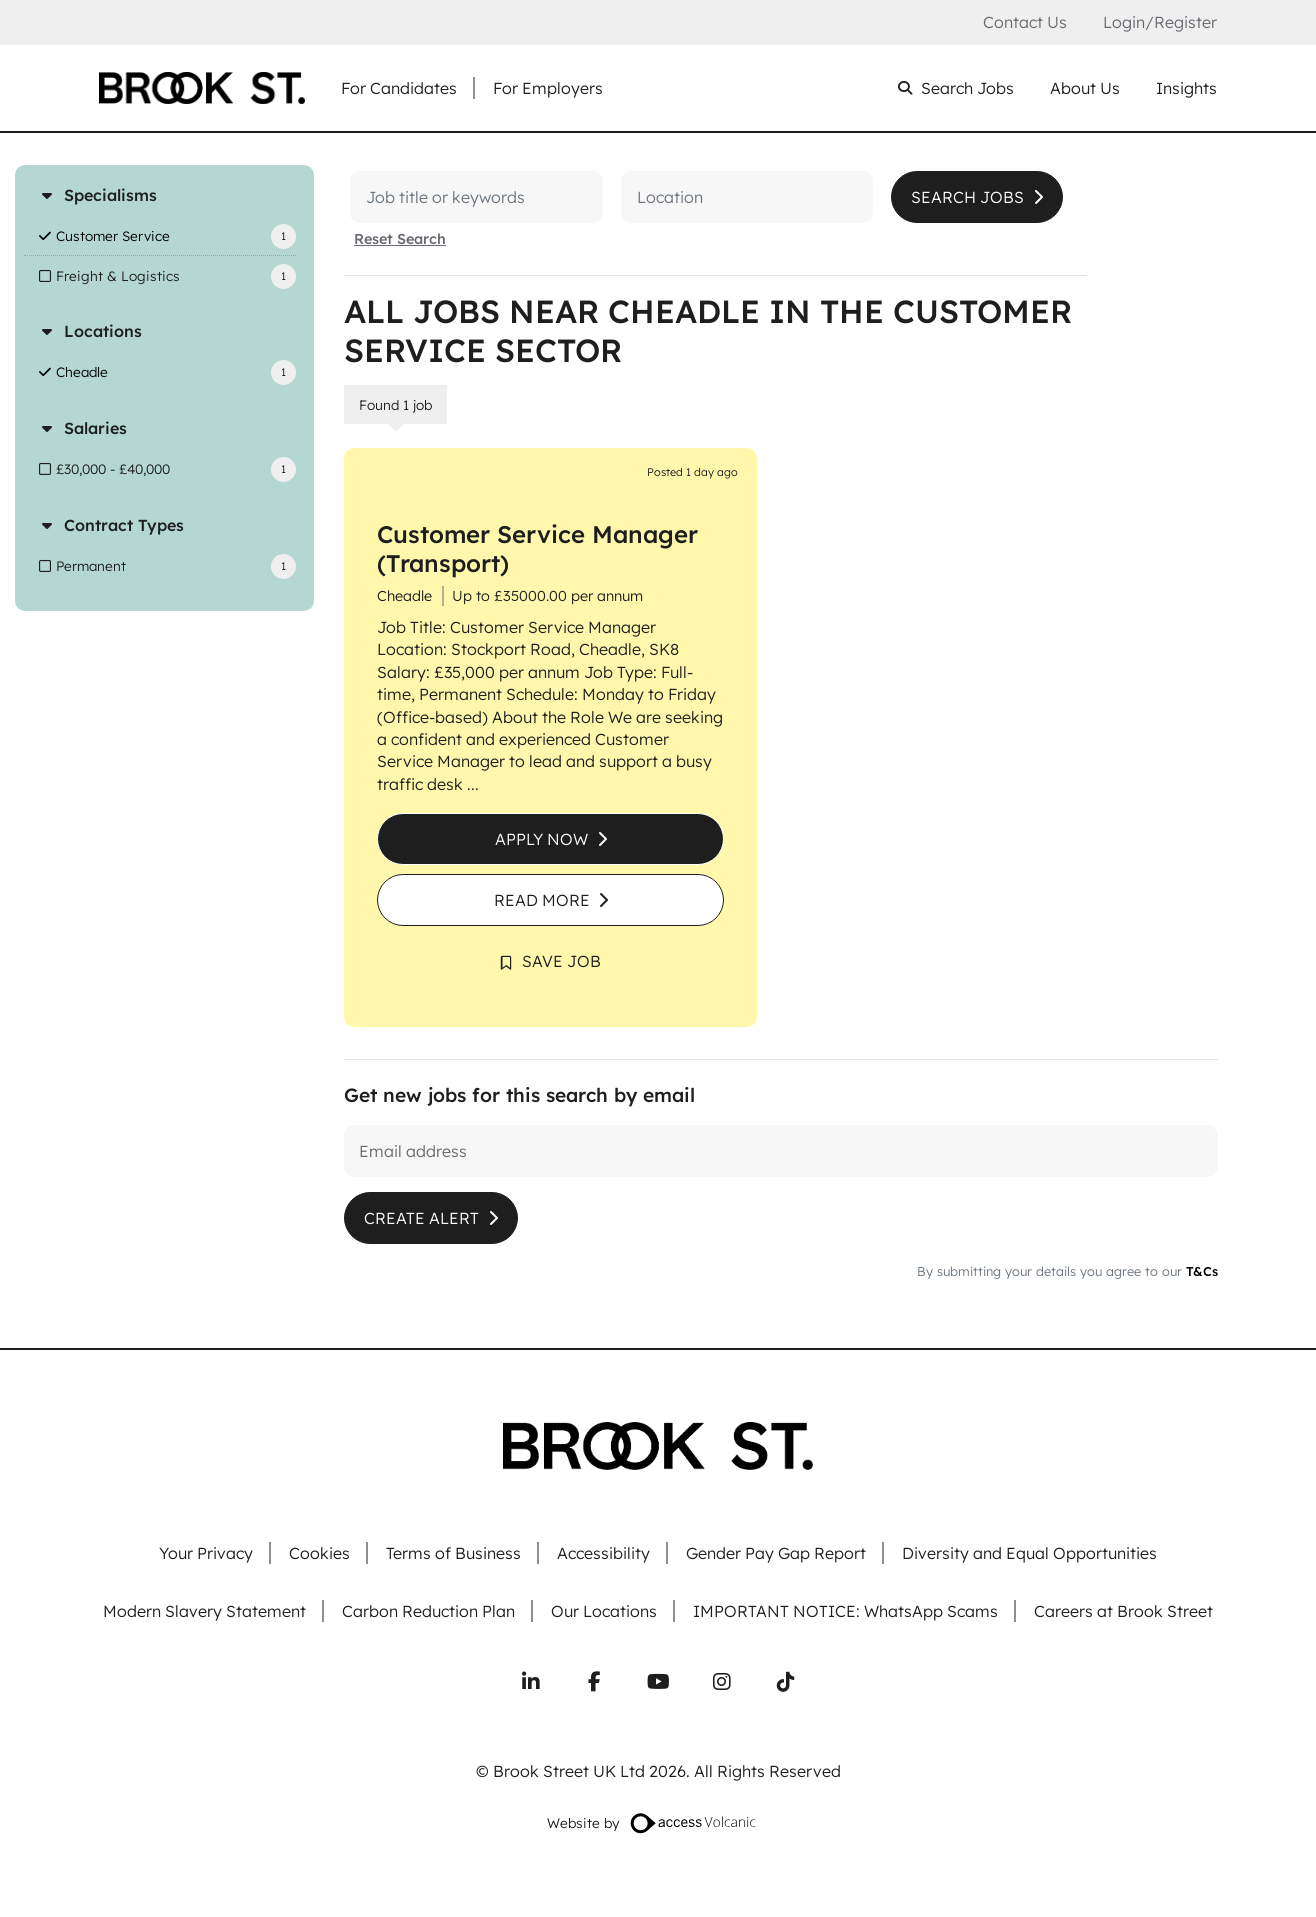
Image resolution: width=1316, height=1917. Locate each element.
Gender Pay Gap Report (776, 1553)
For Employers (548, 88)
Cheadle (82, 371)
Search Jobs (967, 88)
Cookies (319, 1553)
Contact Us (1025, 22)
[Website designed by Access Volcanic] (694, 1823)
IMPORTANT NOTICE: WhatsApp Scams (845, 1611)
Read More (542, 900)
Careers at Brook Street (1123, 1611)
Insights (1186, 88)
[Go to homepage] (202, 88)
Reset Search (400, 239)
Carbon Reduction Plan (428, 1611)
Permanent (91, 565)
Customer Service (113, 235)
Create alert (421, 1218)
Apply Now (541, 839)
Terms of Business (453, 1553)
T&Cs (1200, 1271)
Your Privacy (206, 1553)
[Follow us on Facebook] (594, 1682)
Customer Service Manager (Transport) (537, 548)
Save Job (561, 961)
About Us (1085, 88)
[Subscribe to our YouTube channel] (658, 1682)
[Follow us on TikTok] (786, 1682)
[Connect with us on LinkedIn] (531, 1682)
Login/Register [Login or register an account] (1160, 22)
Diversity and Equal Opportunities (1029, 1553)
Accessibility (603, 1553)
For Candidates (399, 88)
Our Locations (604, 1611)
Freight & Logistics (118, 275)
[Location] (672, 197)
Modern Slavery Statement (204, 1611)
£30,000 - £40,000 (113, 468)
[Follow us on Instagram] (722, 1682)
